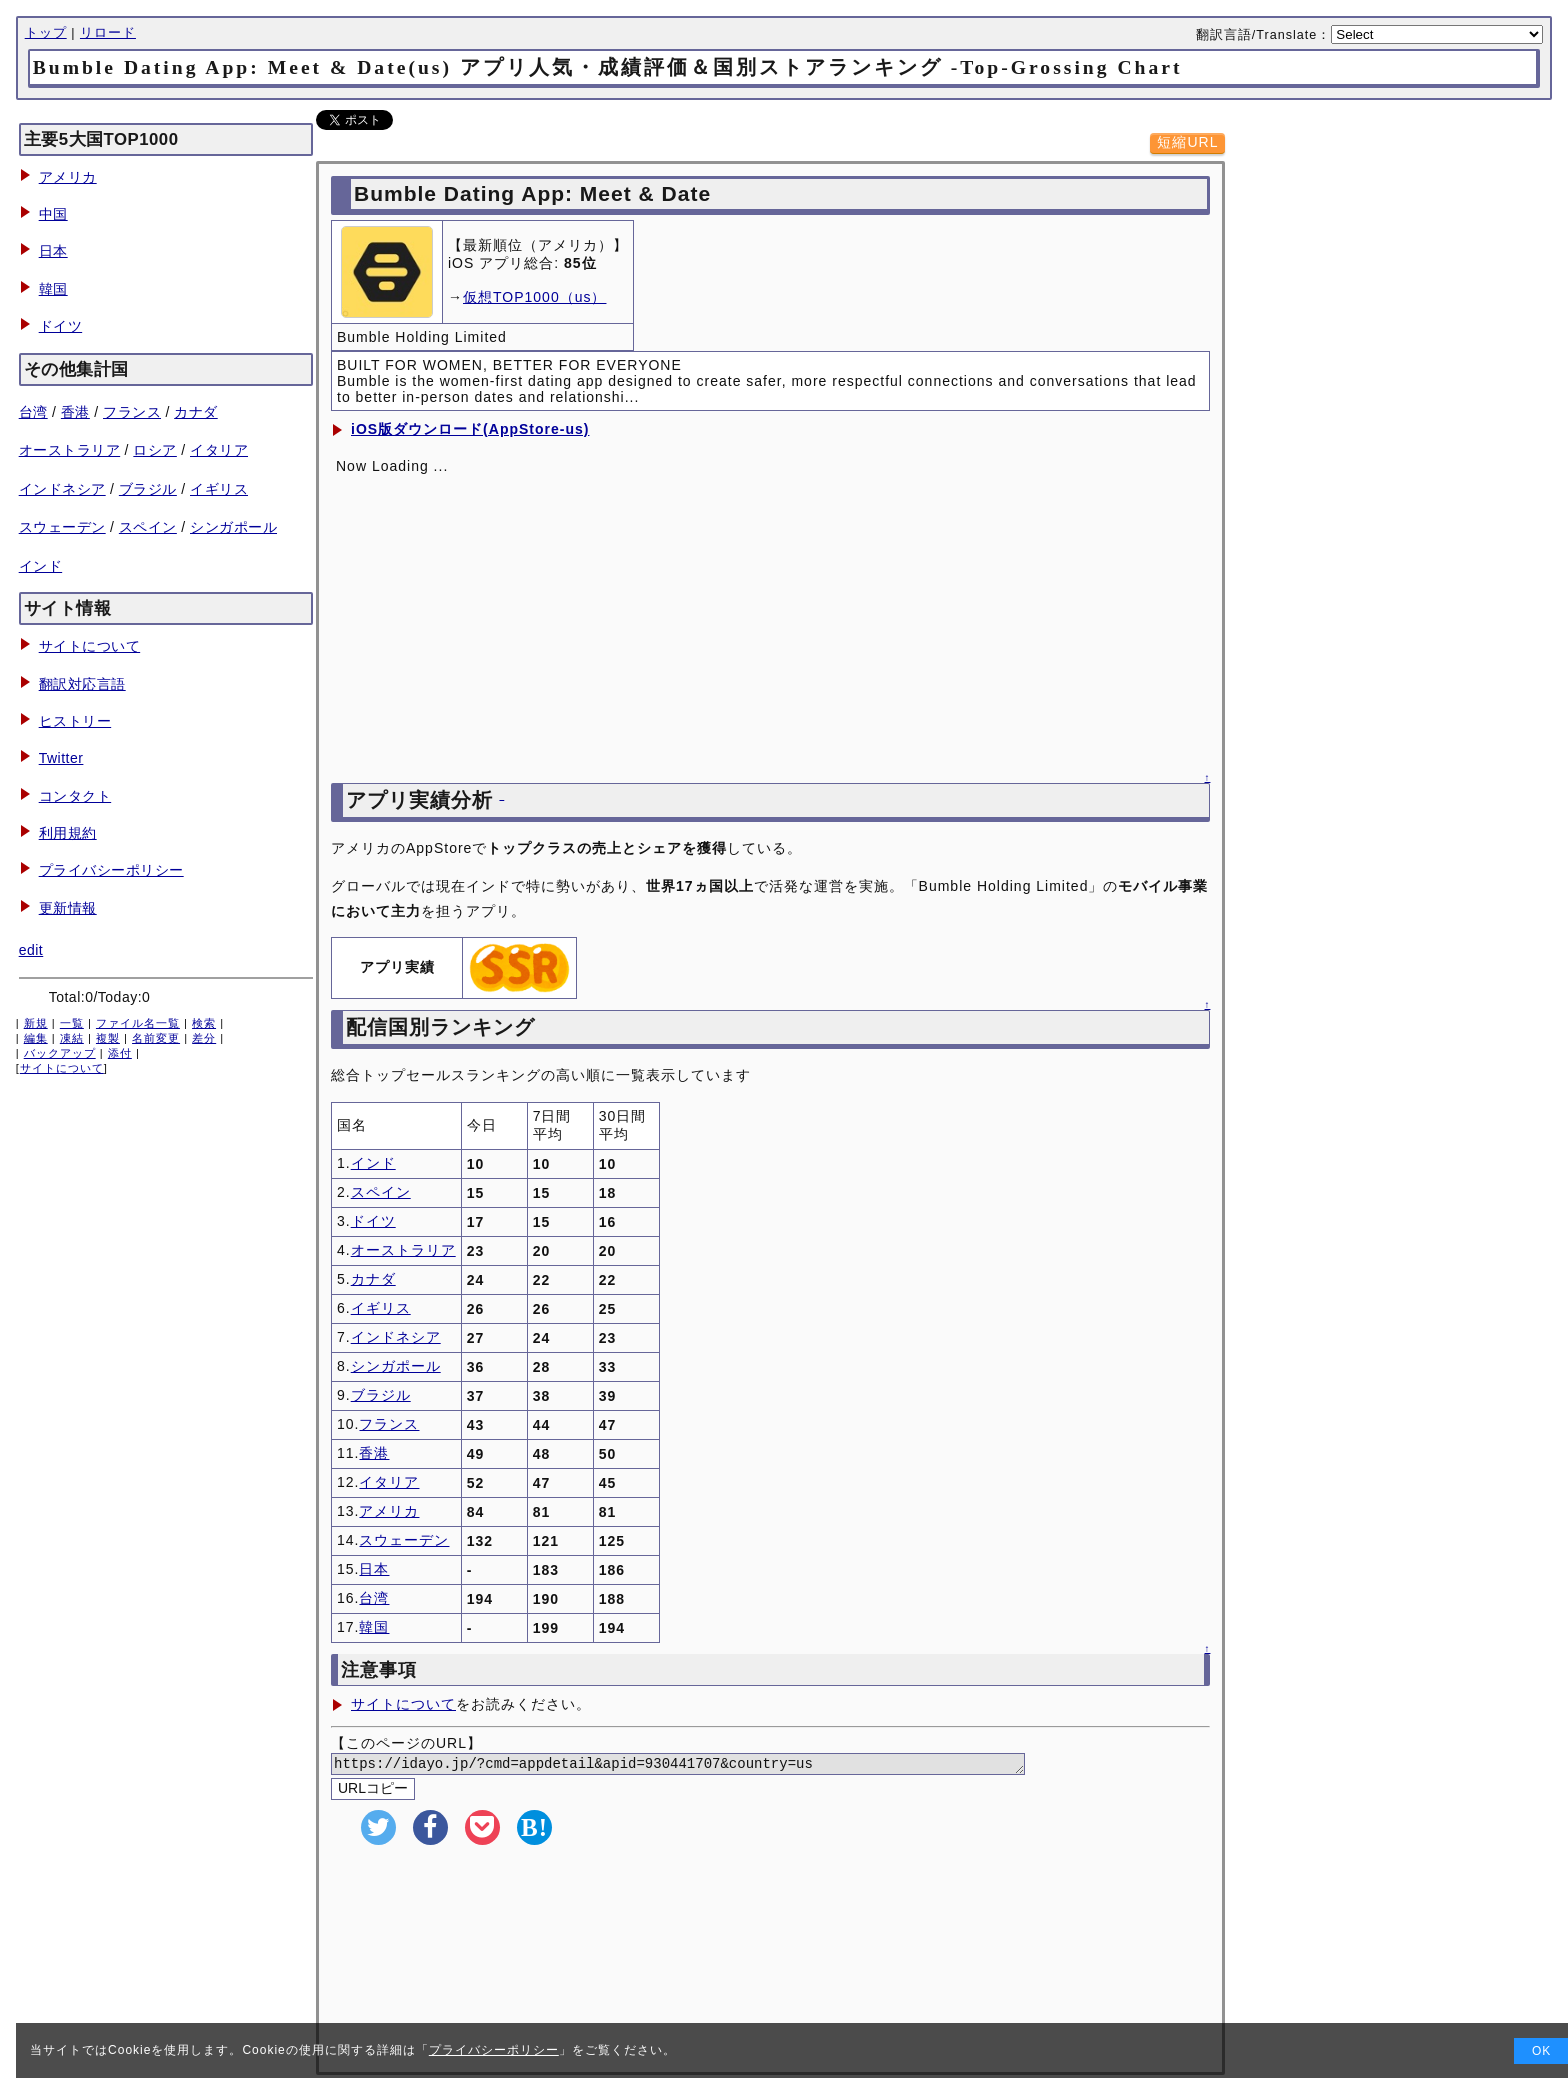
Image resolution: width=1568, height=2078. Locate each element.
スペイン (148, 527)
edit (31, 950)
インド (41, 566)
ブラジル (148, 489)
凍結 (72, 1038)
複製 (108, 1038)
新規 (36, 1023)
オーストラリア (70, 450)
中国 (53, 214)
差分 (204, 1038)
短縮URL (1187, 142)
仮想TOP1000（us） (534, 297)
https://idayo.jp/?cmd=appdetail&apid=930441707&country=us (702, 1765)
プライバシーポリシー (111, 870)
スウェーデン (62, 527)
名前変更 (156, 1038)
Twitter (61, 758)
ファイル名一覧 (138, 1023)
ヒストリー (75, 721)
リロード (108, 33)
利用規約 (68, 833)
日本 (53, 251)
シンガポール (233, 527)
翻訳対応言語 (82, 684)
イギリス (219, 489)
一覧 (72, 1023)
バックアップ (60, 1053)
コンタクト (75, 796)
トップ (46, 33)
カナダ (196, 412)
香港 (75, 412)
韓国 (53, 289)
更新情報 (68, 908)
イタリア (219, 450)
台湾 (33, 412)
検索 (204, 1023)
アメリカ (68, 177)
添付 (120, 1053)
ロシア (155, 450)
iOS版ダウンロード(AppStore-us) (470, 429)
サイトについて (90, 646)
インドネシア (62, 489)
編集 (36, 1038)
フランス (132, 412)
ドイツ (61, 326)
